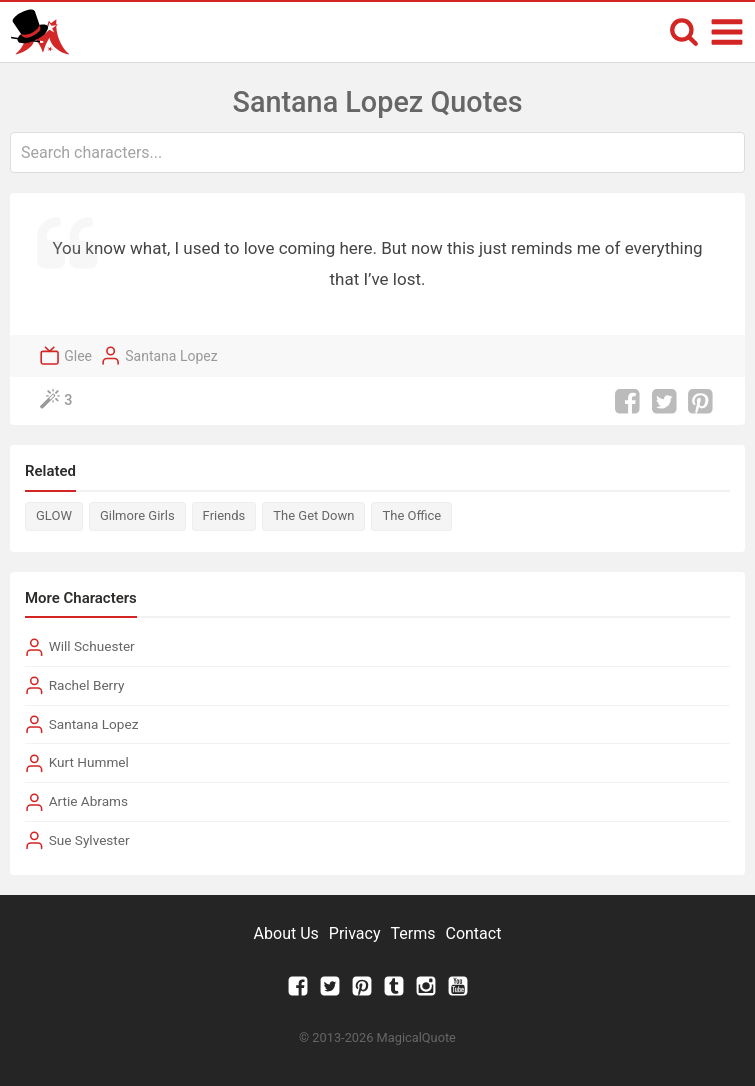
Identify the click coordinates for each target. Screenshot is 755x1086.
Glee (78, 356)
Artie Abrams (88, 801)
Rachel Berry (87, 685)
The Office (411, 515)
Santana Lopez (171, 356)
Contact (473, 933)
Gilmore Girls (137, 515)
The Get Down (313, 515)
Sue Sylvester (89, 840)
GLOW (54, 515)
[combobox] (377, 152)
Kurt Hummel (89, 762)
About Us (286, 933)
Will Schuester (92, 646)
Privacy (355, 933)
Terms (413, 933)
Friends (224, 515)
